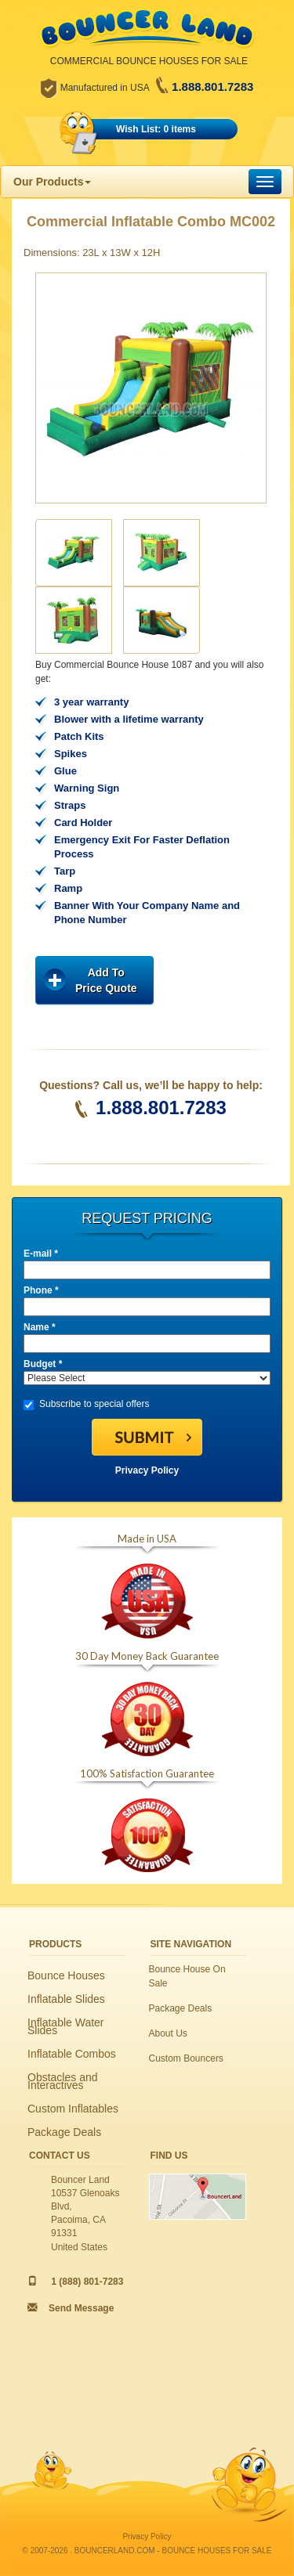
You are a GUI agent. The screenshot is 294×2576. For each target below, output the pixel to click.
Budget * (43, 1363)
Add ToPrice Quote (106, 980)
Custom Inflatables (72, 2108)
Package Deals (64, 2132)
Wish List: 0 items (156, 129)
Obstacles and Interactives (62, 2081)
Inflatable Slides (66, 1999)
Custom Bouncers (186, 2058)
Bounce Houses (66, 1975)
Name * (40, 1327)
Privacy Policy (147, 1470)
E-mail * (41, 1253)
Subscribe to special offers (87, 1404)
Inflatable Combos (71, 2053)
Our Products (52, 181)
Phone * (41, 1290)
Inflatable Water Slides (65, 2026)
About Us (168, 2033)
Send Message (81, 2308)
